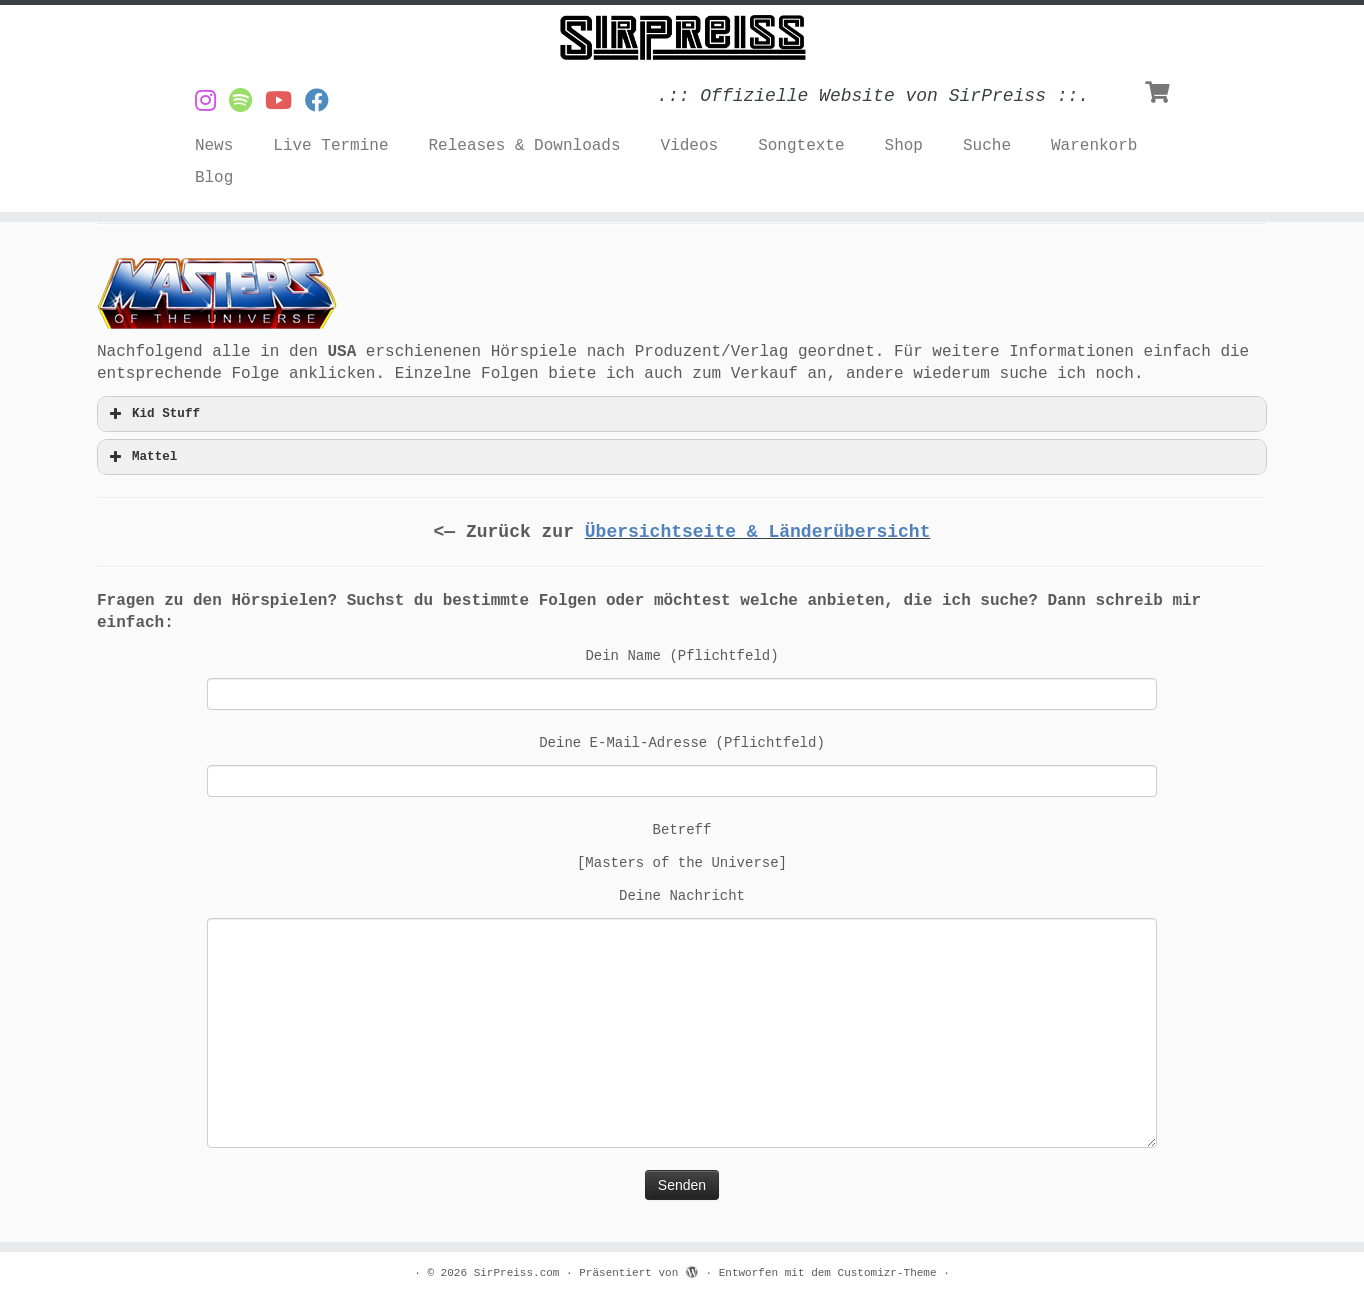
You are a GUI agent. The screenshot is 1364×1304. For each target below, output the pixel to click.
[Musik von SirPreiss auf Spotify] (247, 102)
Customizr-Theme (887, 1273)
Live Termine (330, 146)
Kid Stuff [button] (152, 414)
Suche (987, 146)
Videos (690, 146)
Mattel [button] (141, 457)
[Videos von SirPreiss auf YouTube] (285, 102)
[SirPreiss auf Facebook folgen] (323, 102)
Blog (214, 178)
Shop (904, 146)
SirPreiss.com (517, 1273)
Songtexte (801, 146)
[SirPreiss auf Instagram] (212, 102)
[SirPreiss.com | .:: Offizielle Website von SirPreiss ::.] (682, 38)
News (214, 146)
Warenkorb (1094, 146)
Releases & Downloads (525, 146)
